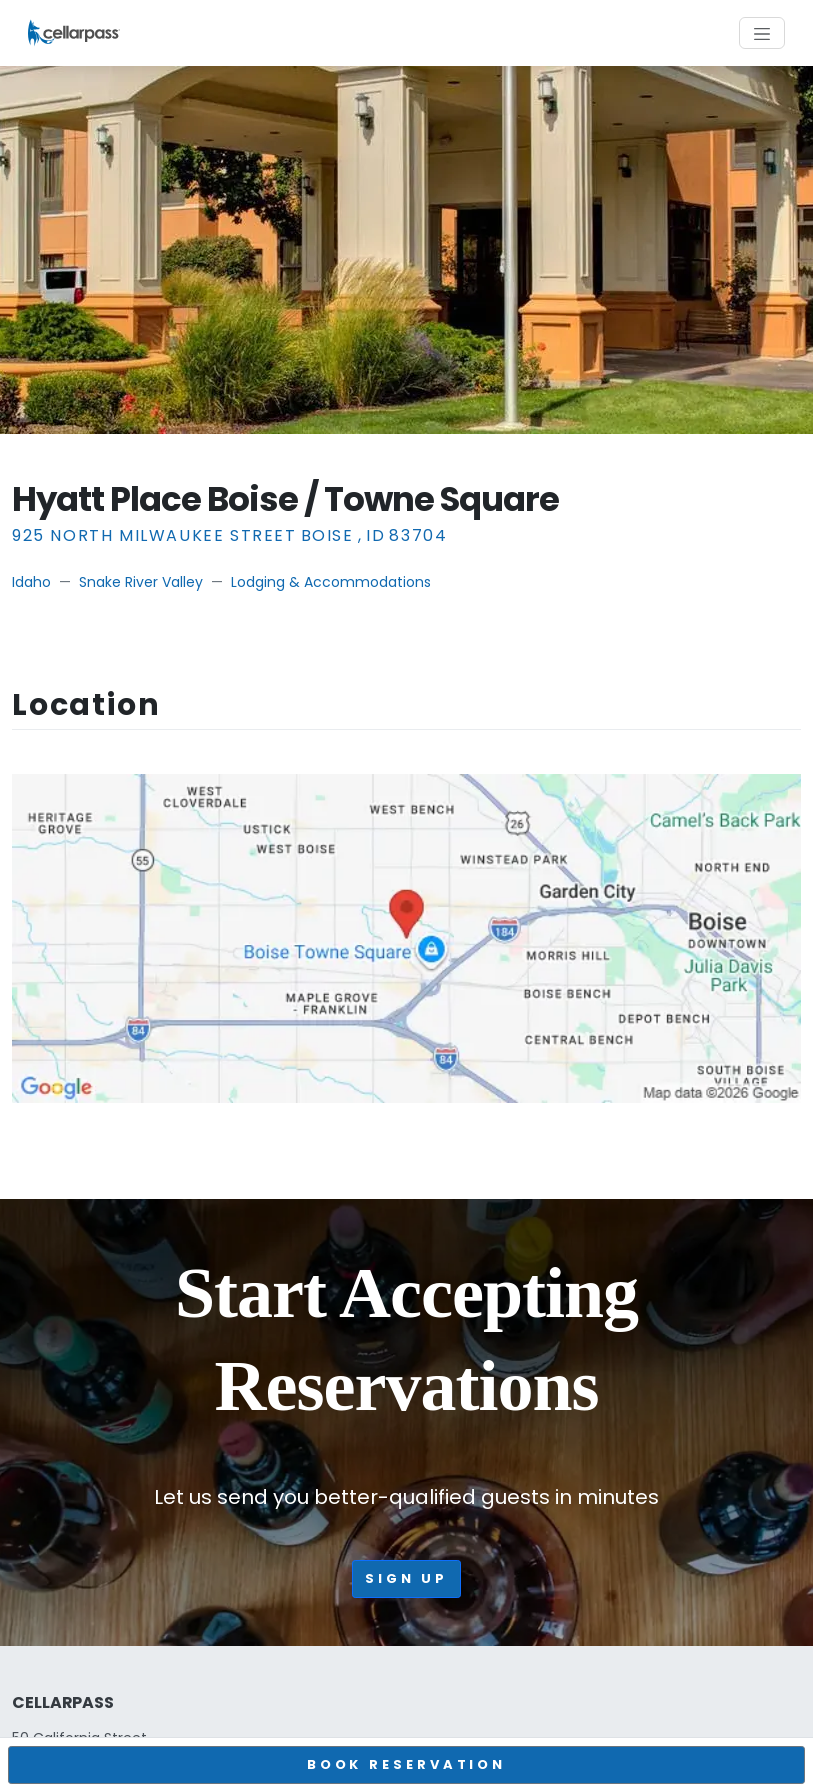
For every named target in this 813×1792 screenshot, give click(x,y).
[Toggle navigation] (762, 33)
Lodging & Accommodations (331, 582)
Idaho (31, 582)
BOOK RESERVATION (406, 1764)
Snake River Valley (141, 582)
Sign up (406, 1578)
